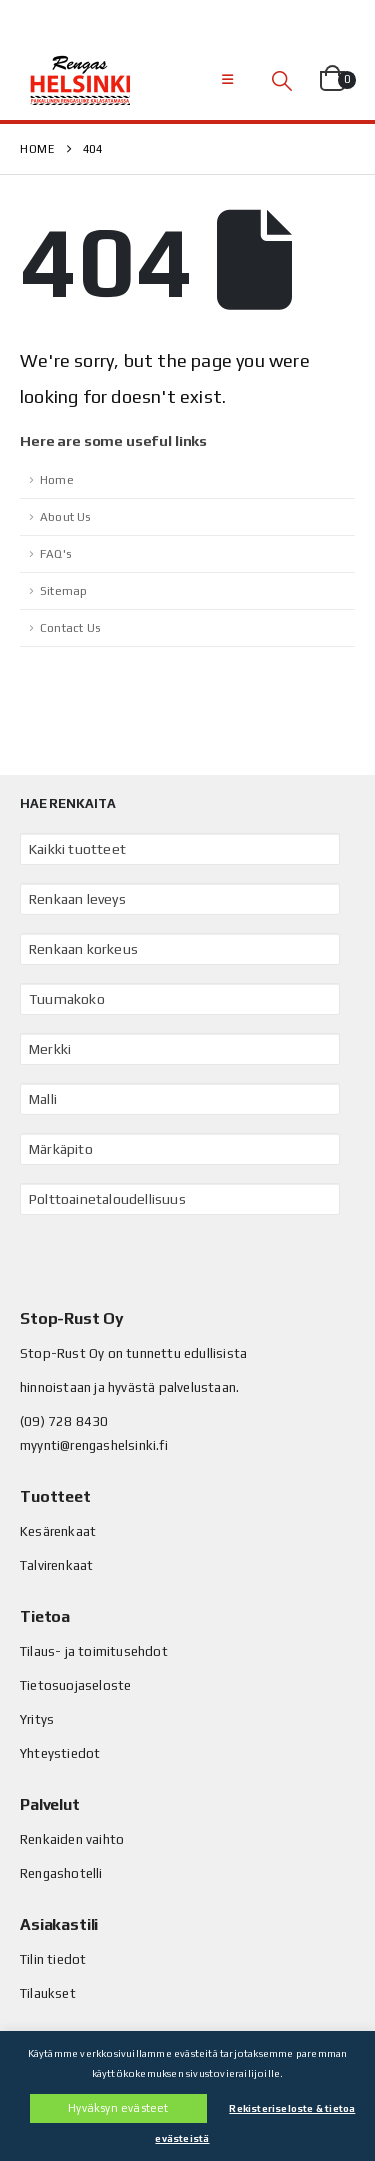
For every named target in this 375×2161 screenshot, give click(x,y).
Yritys (37, 1719)
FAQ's (55, 554)
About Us (65, 517)
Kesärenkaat (58, 1531)
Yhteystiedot (60, 1753)
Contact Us (70, 628)
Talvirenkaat (56, 1565)
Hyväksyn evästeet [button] (118, 2108)
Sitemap (63, 591)
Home (57, 480)
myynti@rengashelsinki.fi (94, 1445)
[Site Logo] (80, 80)
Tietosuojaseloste (75, 1685)
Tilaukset (48, 1993)
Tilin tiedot (53, 1959)
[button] (227, 80)
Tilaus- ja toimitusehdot (94, 1651)
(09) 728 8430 (64, 1421)
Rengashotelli (61, 1873)
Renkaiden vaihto (72, 1839)
